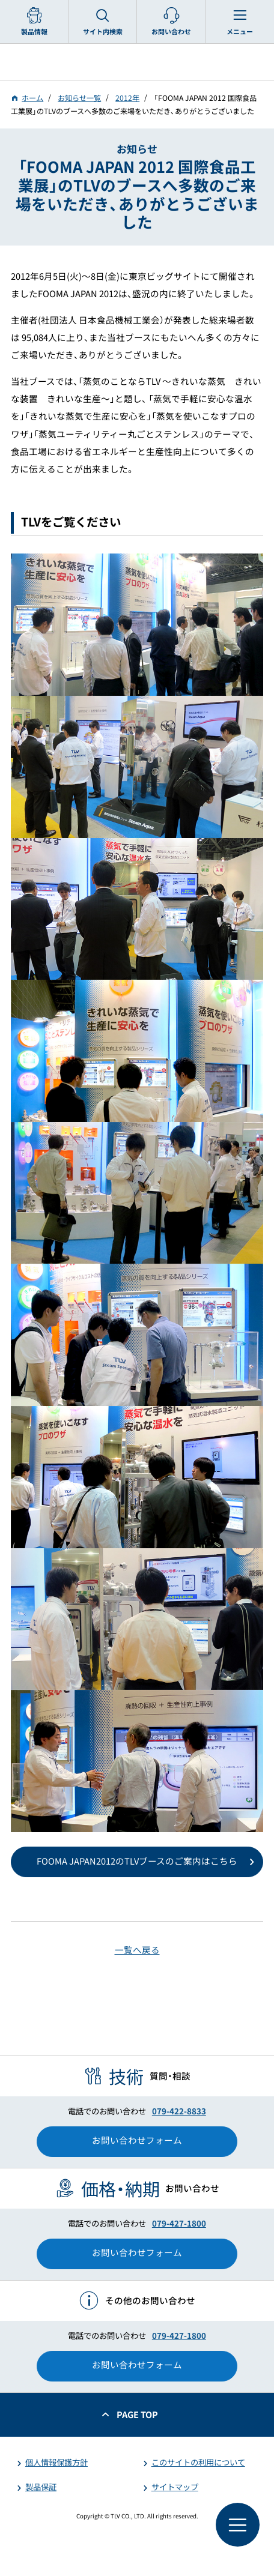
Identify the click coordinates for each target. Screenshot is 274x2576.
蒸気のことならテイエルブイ (137, 62)
